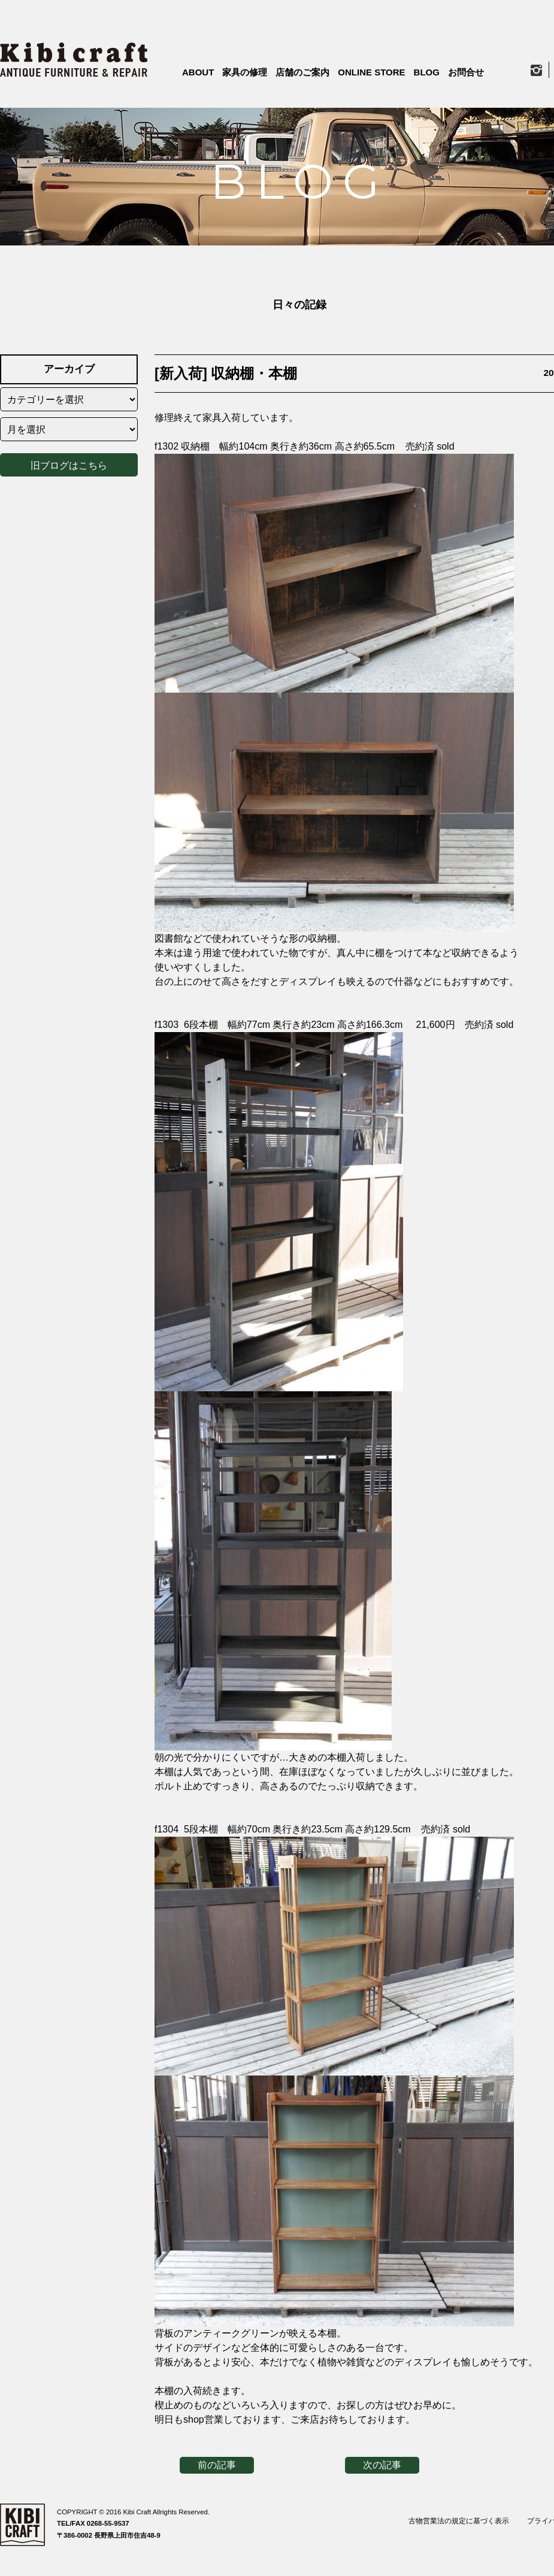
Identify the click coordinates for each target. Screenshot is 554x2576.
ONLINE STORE (371, 72)
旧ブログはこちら (69, 463)
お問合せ (466, 72)
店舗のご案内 (302, 72)
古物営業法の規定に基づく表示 (458, 2521)
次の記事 (382, 2465)
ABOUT (198, 72)
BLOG (427, 72)
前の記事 (217, 2465)
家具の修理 (244, 72)
